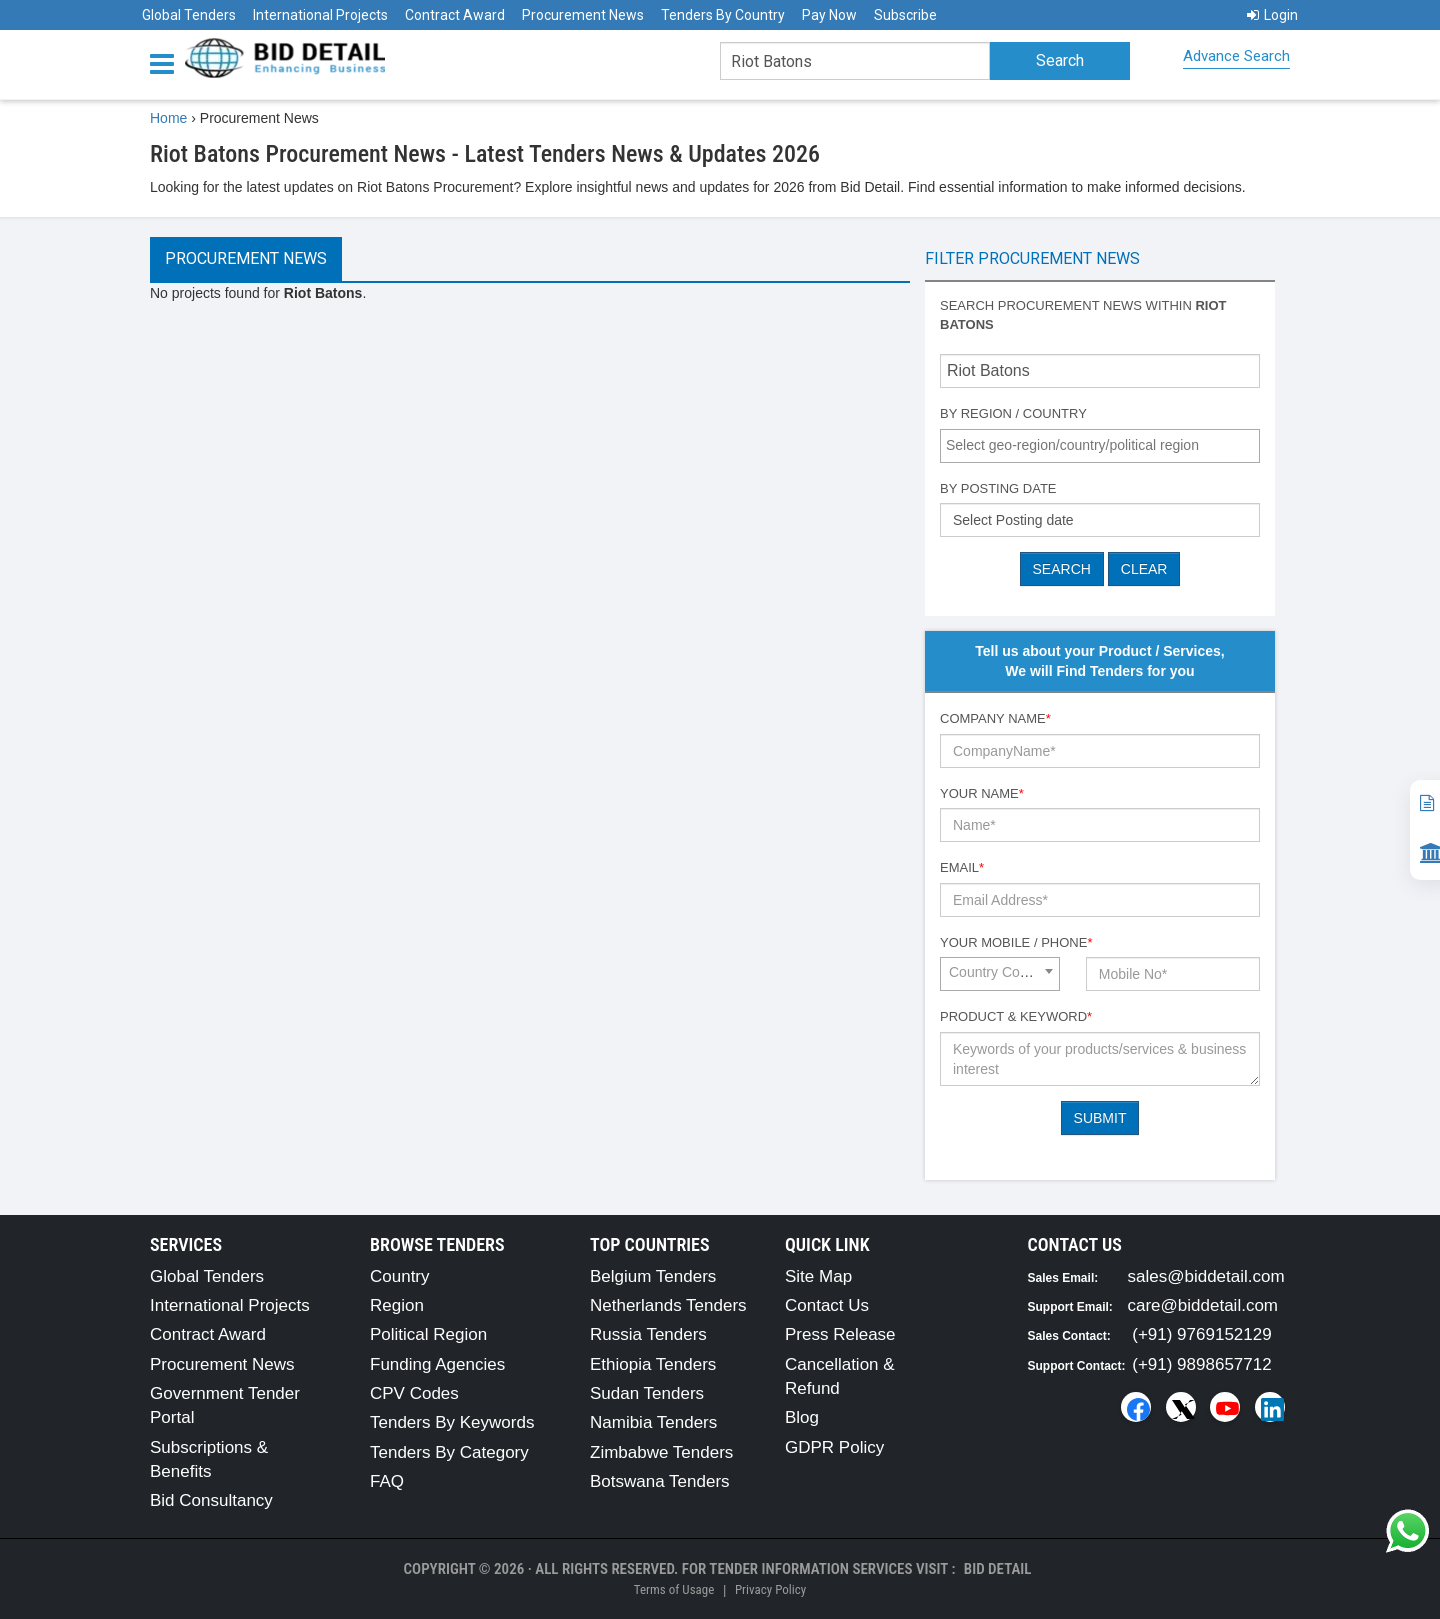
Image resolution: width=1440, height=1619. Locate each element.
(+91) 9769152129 (1201, 1334)
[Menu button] (167, 62)
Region (397, 1305)
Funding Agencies (437, 1364)
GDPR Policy (834, 1447)
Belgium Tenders (653, 1276)
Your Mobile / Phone (1016, 942)
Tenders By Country (723, 15)
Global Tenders (189, 15)
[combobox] (1100, 446)
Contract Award (455, 15)
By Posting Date (998, 488)
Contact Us (827, 1305)
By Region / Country (1013, 413)
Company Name (995, 718)
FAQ (387, 1481)
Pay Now (829, 15)
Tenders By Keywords (452, 1422)
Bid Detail (998, 1569)
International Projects (320, 15)
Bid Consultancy (211, 1500)
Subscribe (905, 15)
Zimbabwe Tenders (661, 1452)
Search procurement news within (1083, 315)
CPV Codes (414, 1393)
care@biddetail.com (1203, 1305)
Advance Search (1236, 56)
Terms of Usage (674, 1589)
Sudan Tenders (647, 1393)
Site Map (818, 1276)
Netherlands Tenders (668, 1305)
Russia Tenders (648, 1334)
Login (1272, 15)
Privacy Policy (770, 1589)
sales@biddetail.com (1206, 1276)
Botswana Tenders (660, 1481)
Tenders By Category (449, 1452)
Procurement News (583, 15)
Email (962, 867)
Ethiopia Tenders (653, 1364)
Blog (802, 1417)
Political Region (428, 1334)
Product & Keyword (1016, 1016)
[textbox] (1105, 445)
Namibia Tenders (653, 1422)
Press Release (840, 1334)
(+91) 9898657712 (1201, 1364)
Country (400, 1276)
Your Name (982, 793)
